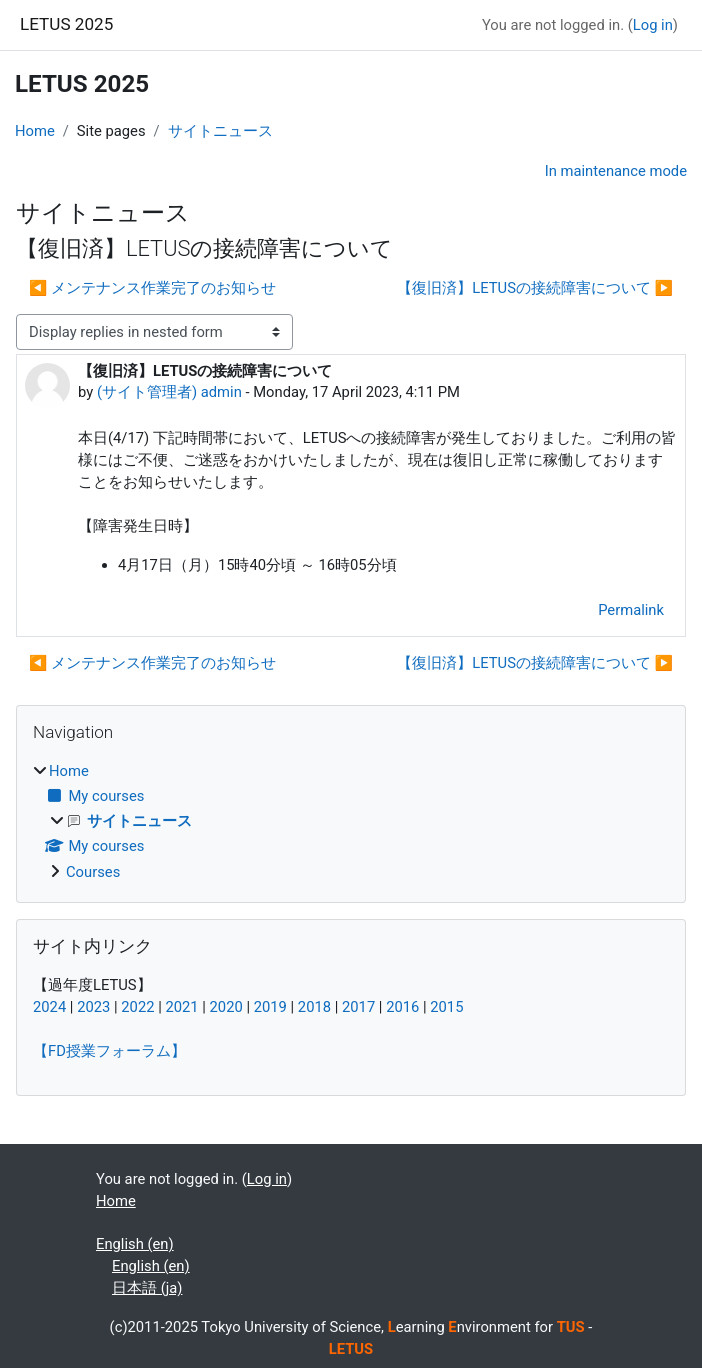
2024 (49, 1007)
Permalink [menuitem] (631, 610)
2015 (446, 1007)
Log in (653, 25)
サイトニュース (220, 131)
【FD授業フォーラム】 (109, 1051)
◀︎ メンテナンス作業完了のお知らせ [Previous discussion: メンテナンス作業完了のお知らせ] (152, 288)
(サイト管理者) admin (169, 392)
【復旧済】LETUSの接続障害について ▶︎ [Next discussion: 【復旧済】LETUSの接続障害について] (535, 288)
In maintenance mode (616, 171)
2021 (181, 1007)
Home (35, 131)
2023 (93, 1007)
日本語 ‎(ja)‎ (147, 1288)
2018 (314, 1007)
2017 (358, 1007)
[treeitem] (351, 821)
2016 (402, 1007)
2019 (270, 1007)
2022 (137, 1007)
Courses (93, 872)
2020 (226, 1007)
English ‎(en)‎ (135, 1244)
